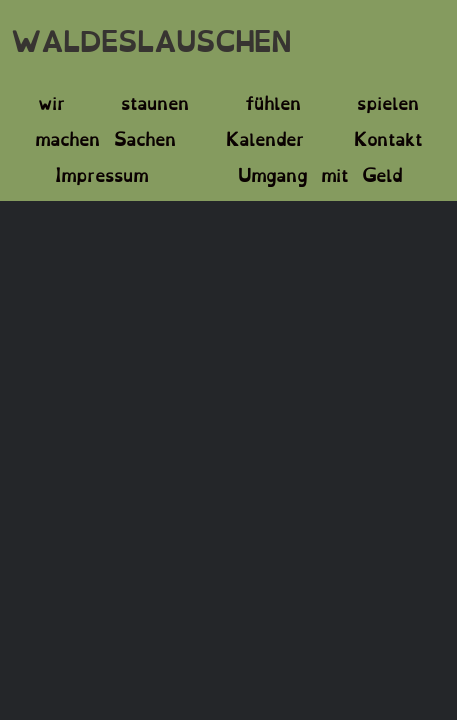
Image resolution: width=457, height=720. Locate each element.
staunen (155, 101)
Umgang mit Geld (320, 173)
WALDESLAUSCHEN (151, 38)
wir (51, 101)
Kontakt (388, 137)
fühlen (273, 101)
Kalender (265, 137)
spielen (388, 101)
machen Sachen (105, 137)
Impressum (101, 173)
